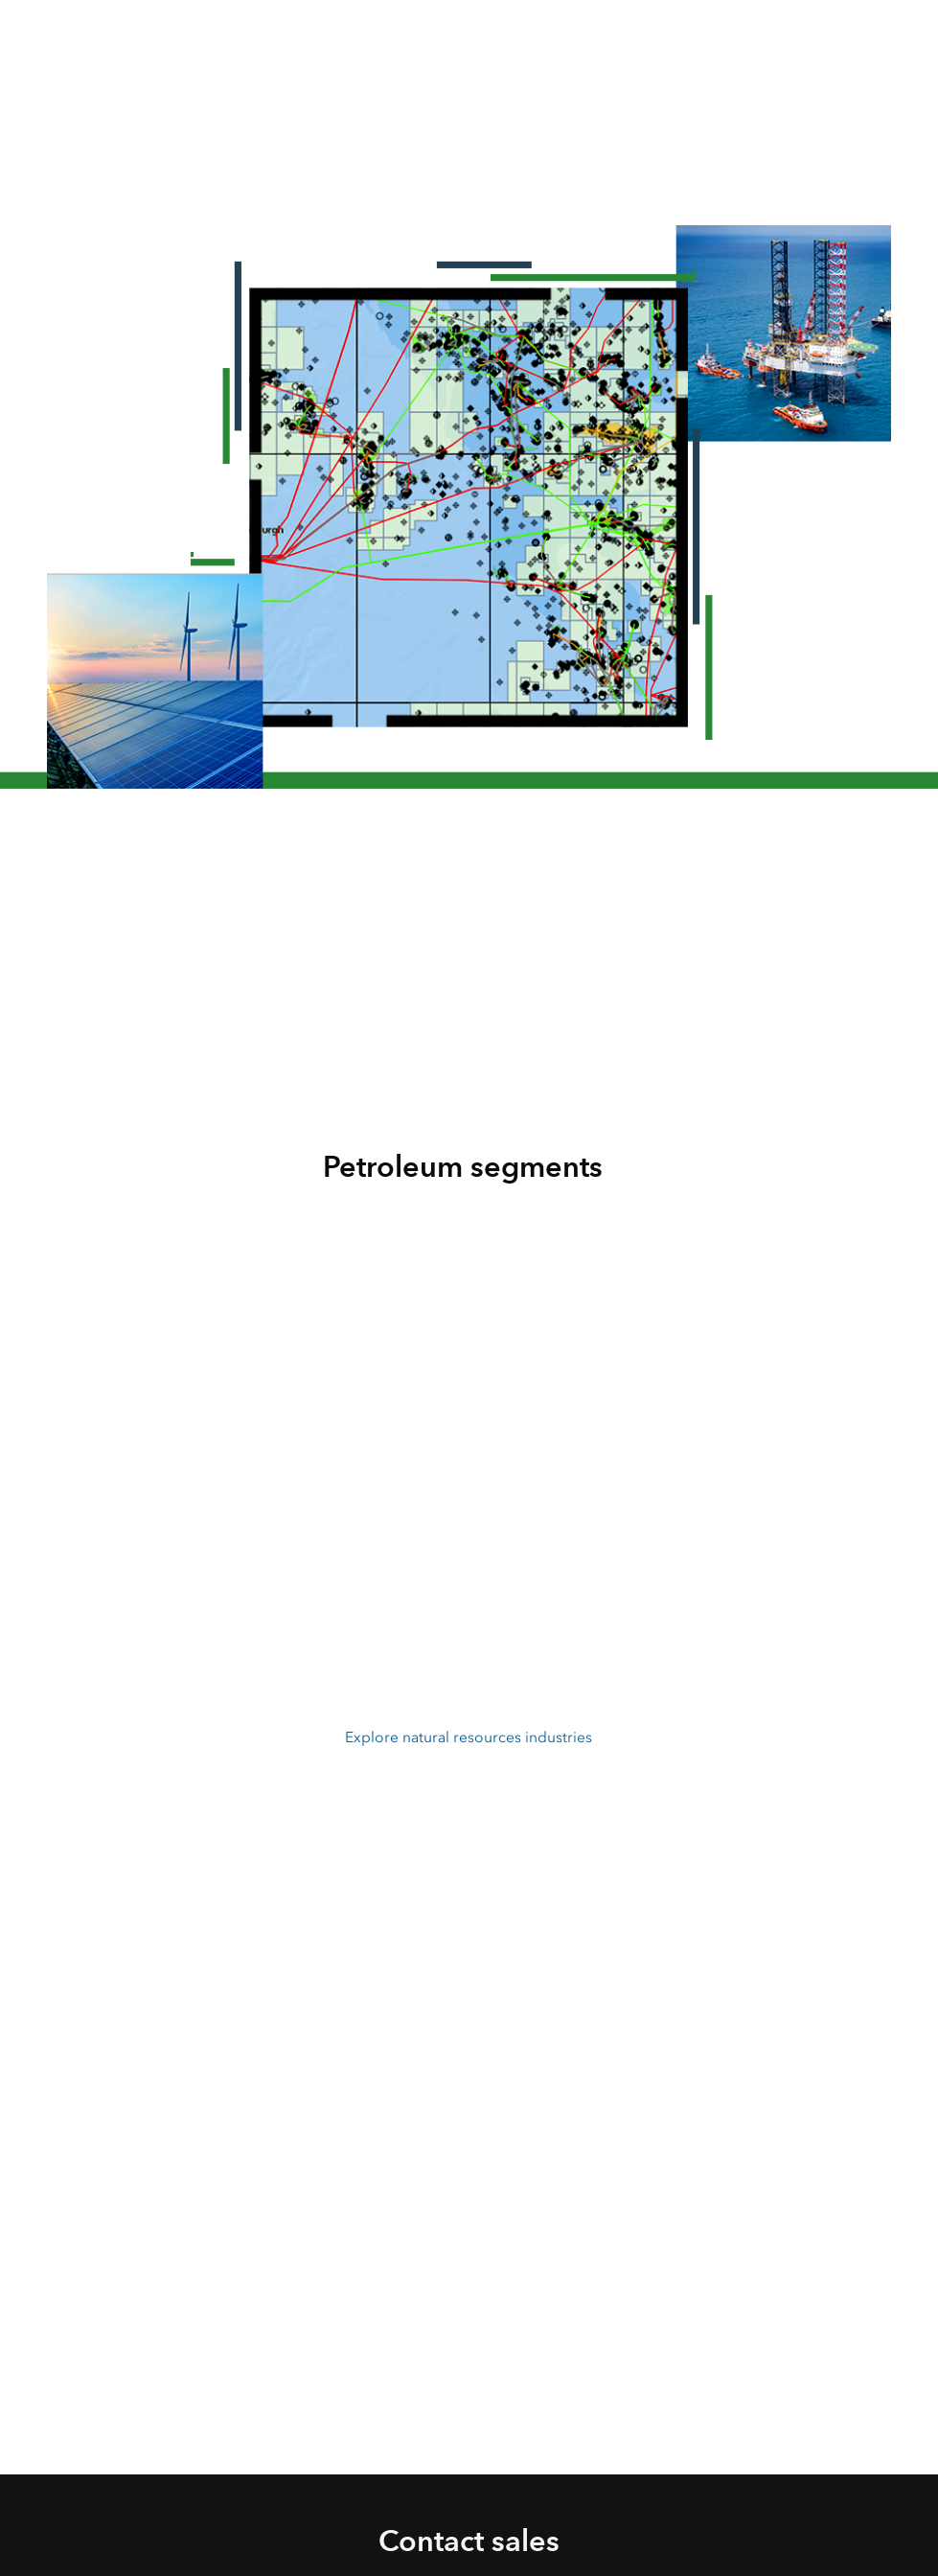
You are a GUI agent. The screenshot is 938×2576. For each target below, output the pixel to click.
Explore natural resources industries (468, 1737)
